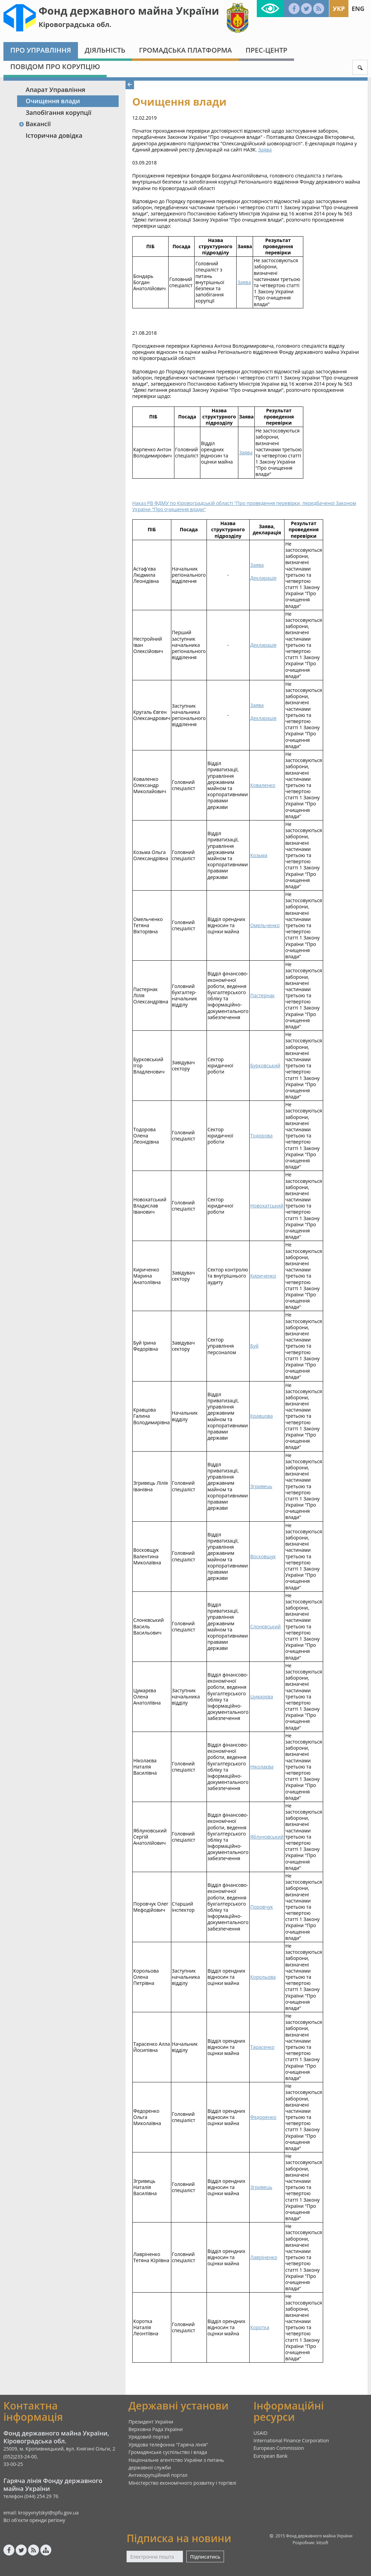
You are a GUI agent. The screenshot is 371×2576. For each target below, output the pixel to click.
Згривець (261, 1486)
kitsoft (323, 2543)
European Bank (270, 2456)
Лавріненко (263, 2257)
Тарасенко (262, 2047)
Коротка (259, 2327)
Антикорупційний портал (158, 2475)
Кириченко (263, 1275)
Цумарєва (261, 1696)
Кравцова (261, 1416)
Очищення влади (53, 101)
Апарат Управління (55, 89)
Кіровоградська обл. (75, 24)
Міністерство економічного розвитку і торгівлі (182, 2483)
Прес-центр (266, 50)
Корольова (263, 1977)
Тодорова (261, 1135)
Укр (339, 8)
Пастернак (262, 995)
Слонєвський (265, 1626)
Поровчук (261, 1907)
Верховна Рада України (156, 2429)
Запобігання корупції (58, 112)
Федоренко (263, 2117)
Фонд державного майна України (129, 11)
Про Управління (40, 50)
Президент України (151, 2421)
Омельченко (265, 925)
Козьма (258, 855)
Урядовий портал (149, 2436)
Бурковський (265, 1065)
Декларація (263, 578)
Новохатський (266, 1205)
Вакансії (34, 124)
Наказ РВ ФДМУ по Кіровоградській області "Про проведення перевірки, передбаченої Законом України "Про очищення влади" (244, 506)
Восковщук (263, 1556)
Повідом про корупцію (55, 66)
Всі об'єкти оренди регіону (34, 2520)
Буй (254, 1346)
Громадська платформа (185, 50)
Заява (265, 149)
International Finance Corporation (291, 2440)
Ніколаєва (262, 1766)
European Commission (278, 2448)
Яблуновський (267, 1836)
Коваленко (262, 785)
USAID (260, 2433)
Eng (358, 8)
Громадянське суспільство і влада (168, 2452)
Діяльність (105, 50)
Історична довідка (54, 135)
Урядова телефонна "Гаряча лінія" (168, 2444)
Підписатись (205, 2556)
